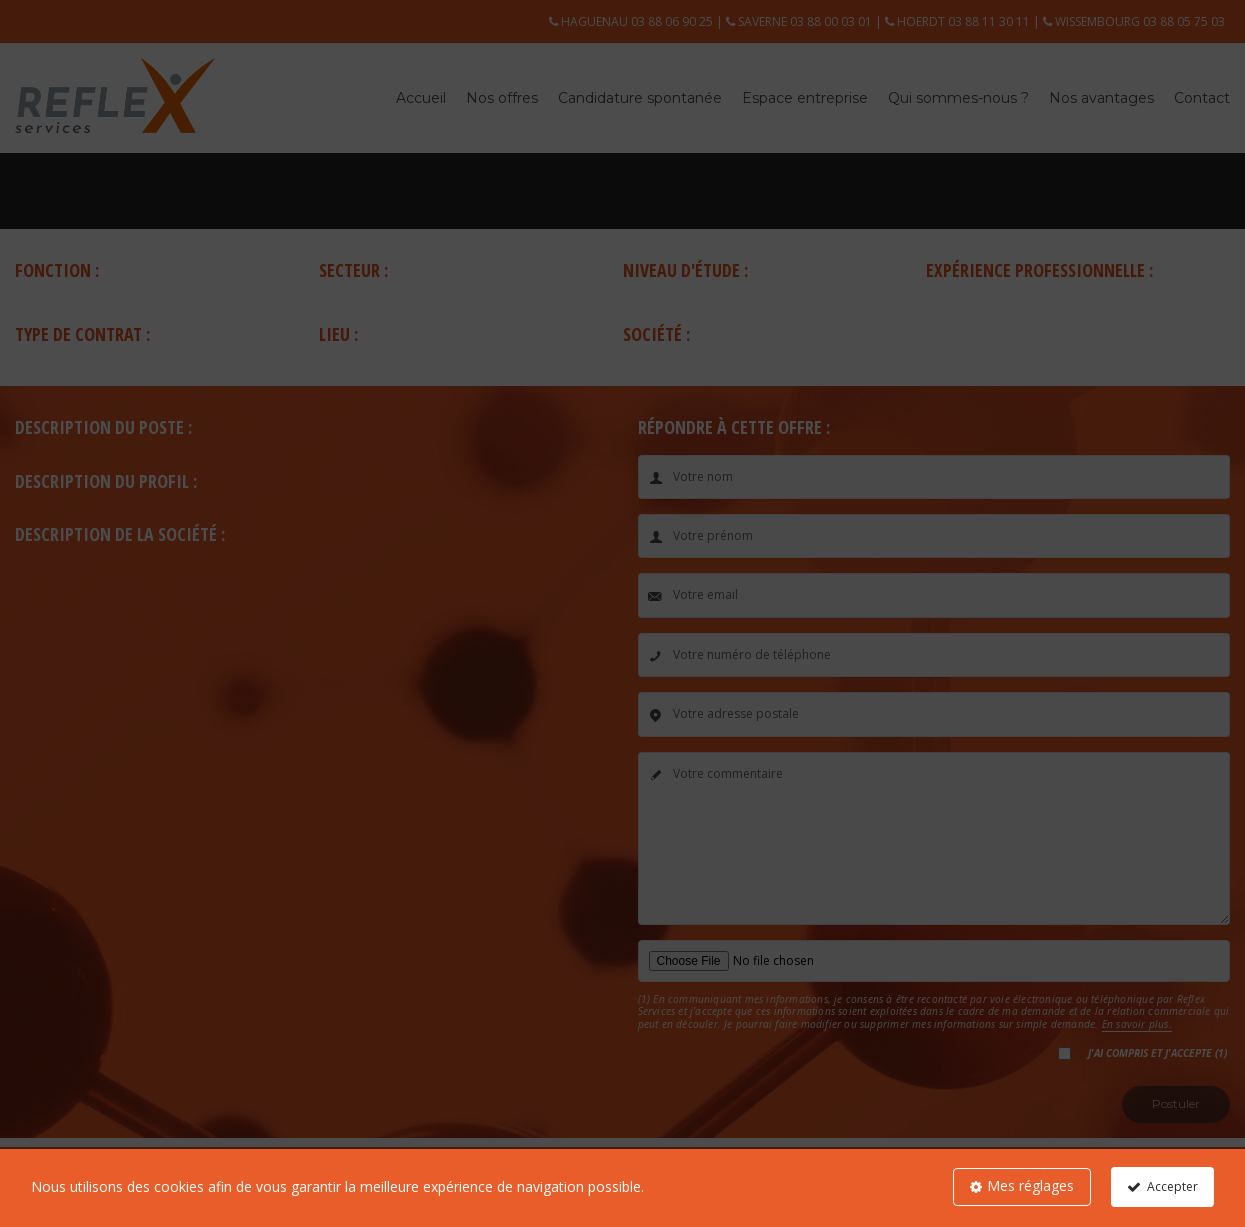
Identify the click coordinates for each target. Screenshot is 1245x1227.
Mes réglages (1030, 1185)
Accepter (1172, 1186)
